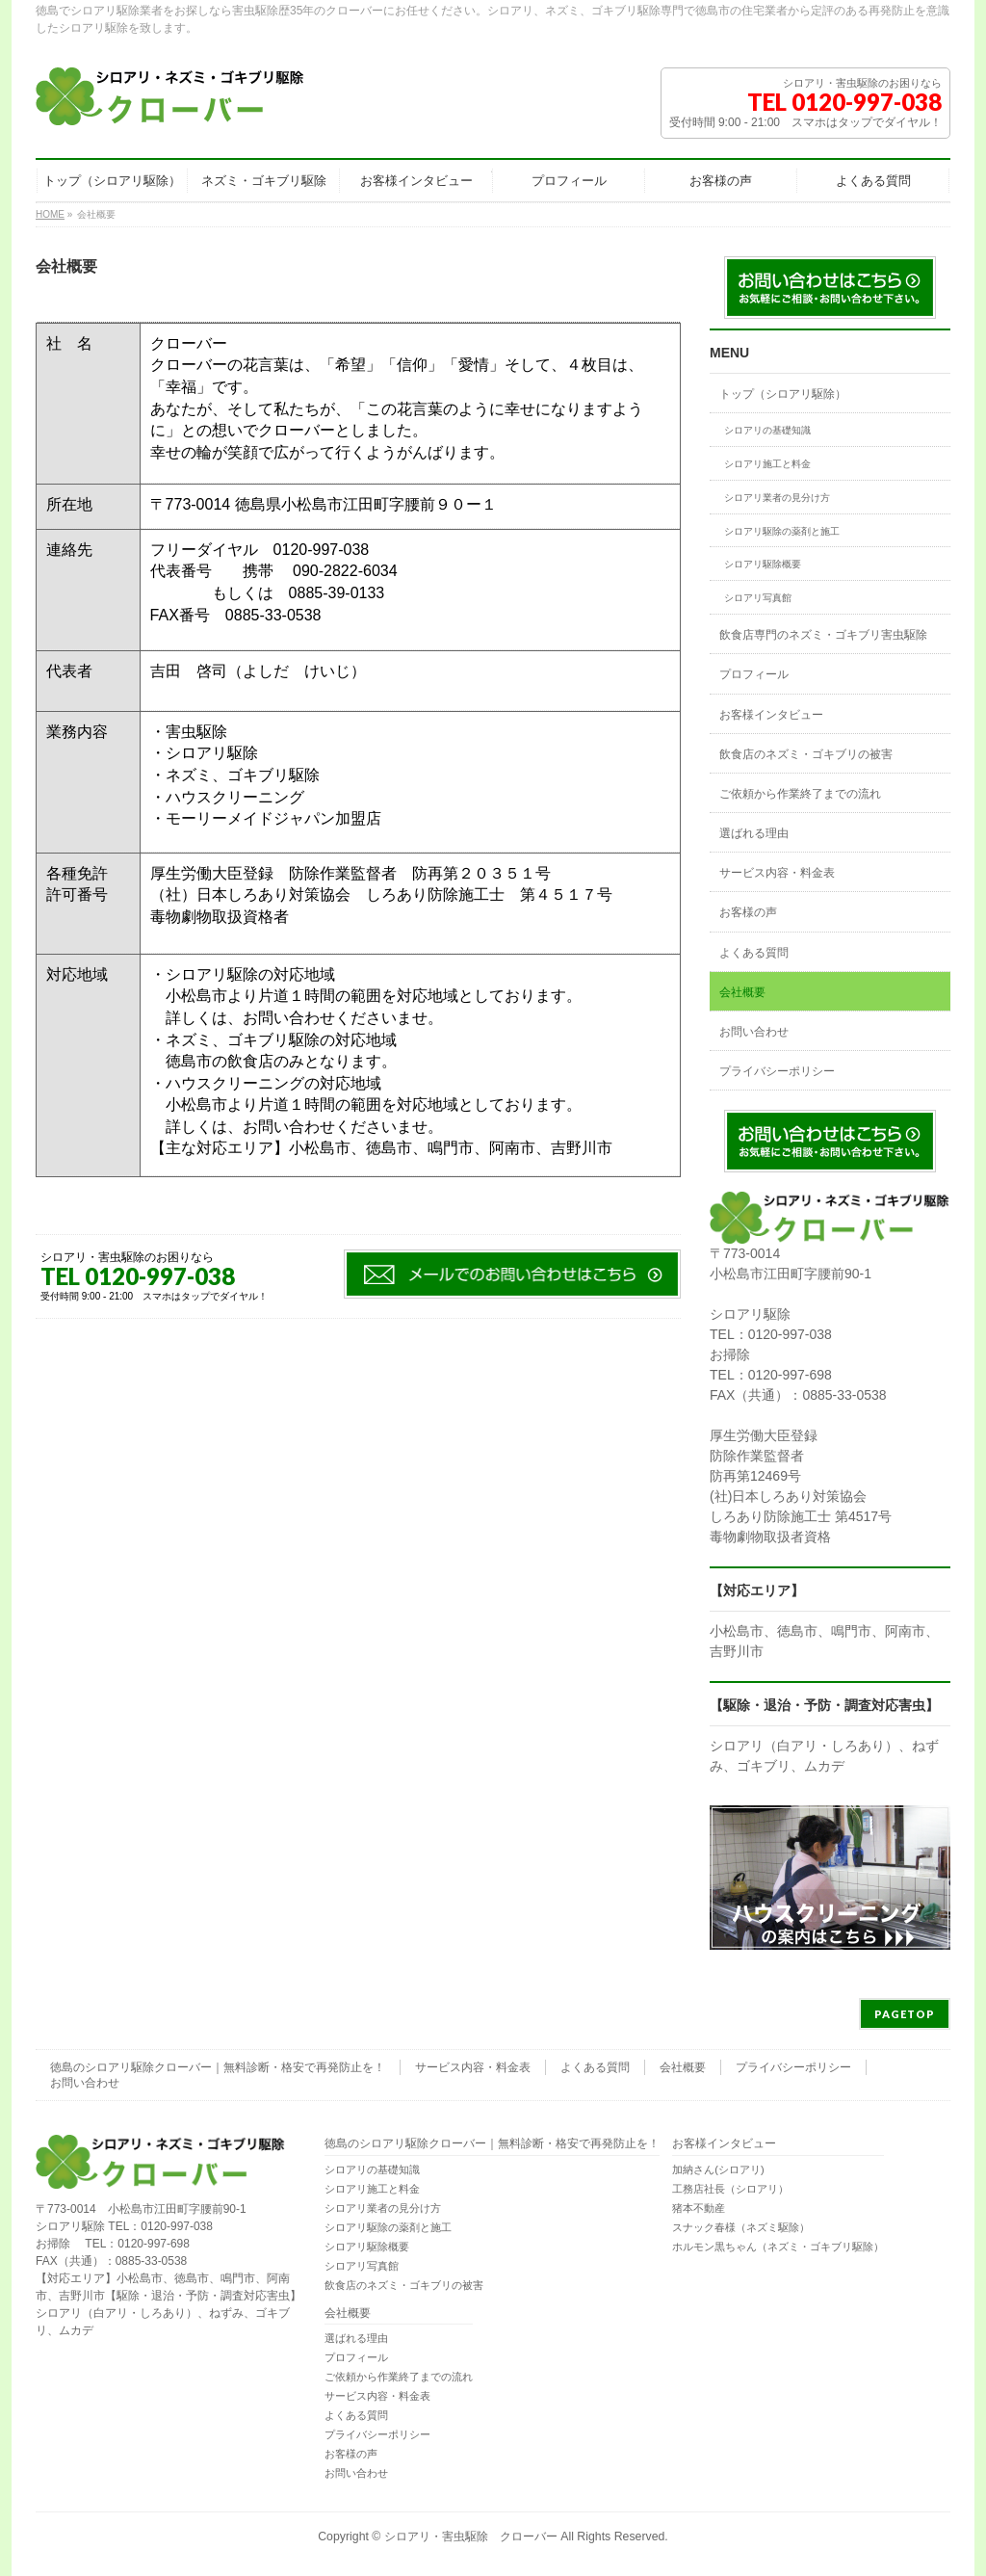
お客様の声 (748, 912)
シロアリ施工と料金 (767, 464)
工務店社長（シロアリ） (730, 2189)
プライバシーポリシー (777, 1071)
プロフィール (754, 674)
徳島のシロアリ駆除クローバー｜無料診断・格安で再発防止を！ (217, 2067)
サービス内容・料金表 (777, 873)
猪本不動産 (698, 2208)
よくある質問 (754, 952)
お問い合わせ (754, 1031)
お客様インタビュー (771, 715)
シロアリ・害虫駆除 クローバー (471, 2536)
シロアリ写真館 (757, 597)
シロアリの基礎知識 (767, 430)
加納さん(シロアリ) (718, 2169)
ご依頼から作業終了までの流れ (800, 794)
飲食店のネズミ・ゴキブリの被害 (806, 754)
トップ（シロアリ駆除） (782, 394)
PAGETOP (904, 2014)
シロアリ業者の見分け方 (777, 497)
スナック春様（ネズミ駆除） (741, 2227)
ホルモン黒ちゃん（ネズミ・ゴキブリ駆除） (778, 2246)
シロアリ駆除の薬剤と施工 (782, 531)
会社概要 (742, 992)
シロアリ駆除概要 (762, 564)
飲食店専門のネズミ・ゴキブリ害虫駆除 (823, 635)
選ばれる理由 (754, 833)
